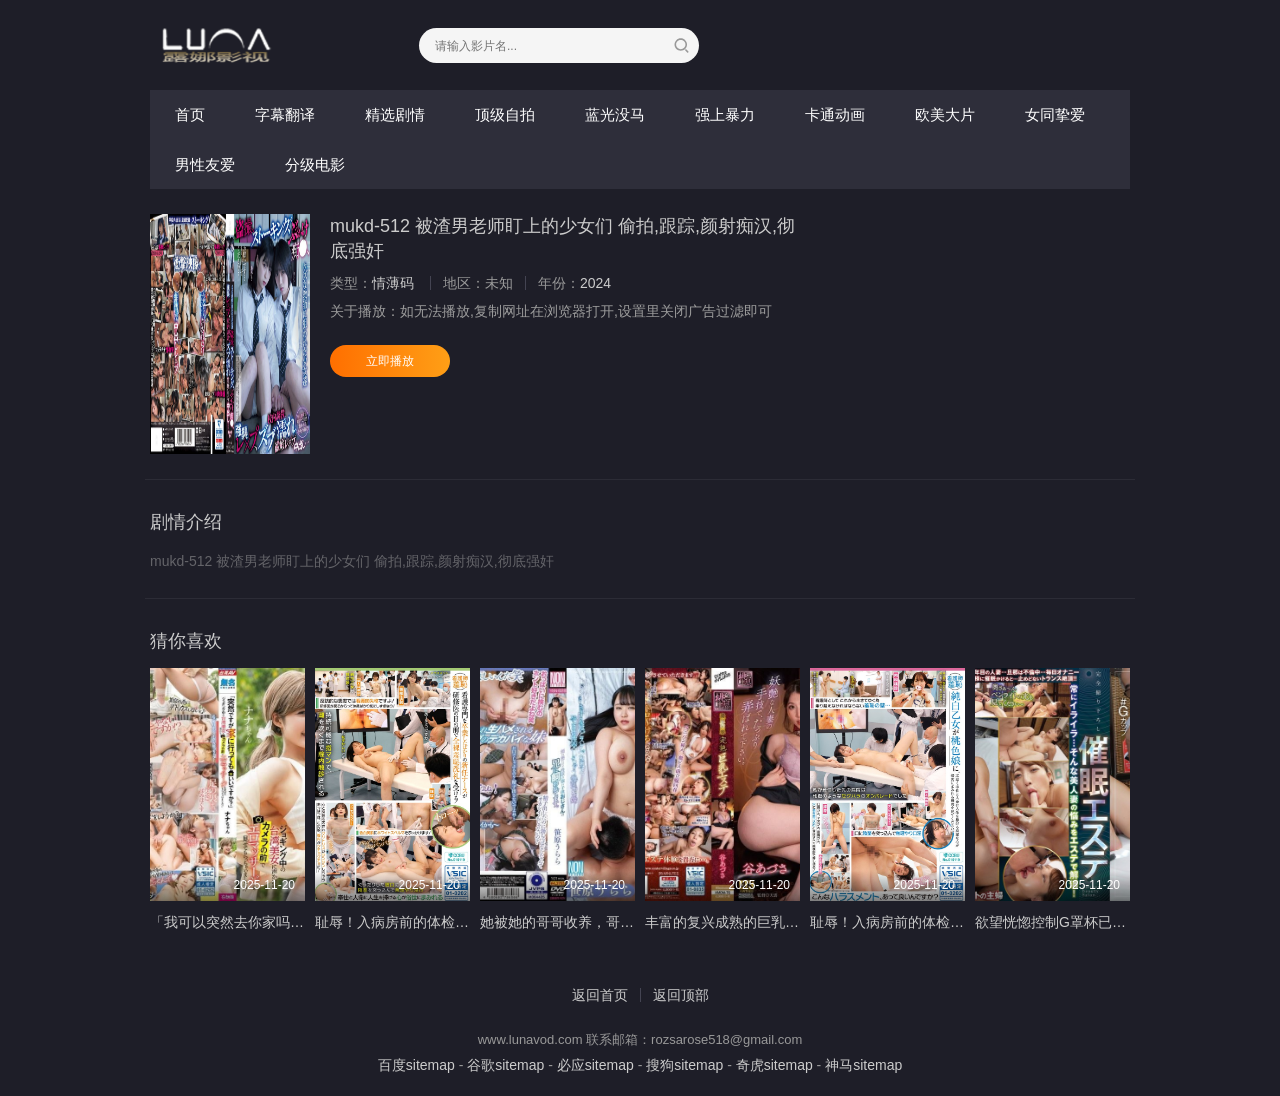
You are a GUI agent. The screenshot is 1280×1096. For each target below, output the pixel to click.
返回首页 (600, 995)
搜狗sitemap (684, 1065)
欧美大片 (945, 114)
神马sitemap (863, 1065)
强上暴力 (725, 114)
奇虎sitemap (774, 1065)
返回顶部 (681, 995)
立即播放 (390, 361)
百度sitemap (416, 1065)
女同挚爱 (1055, 114)
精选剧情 (395, 114)
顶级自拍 (505, 114)
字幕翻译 (285, 114)
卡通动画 (835, 114)
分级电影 (315, 164)
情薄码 (393, 283)
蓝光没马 (615, 114)
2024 (595, 283)
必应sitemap (595, 1065)
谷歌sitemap (505, 1065)
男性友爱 (205, 164)
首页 (190, 114)
